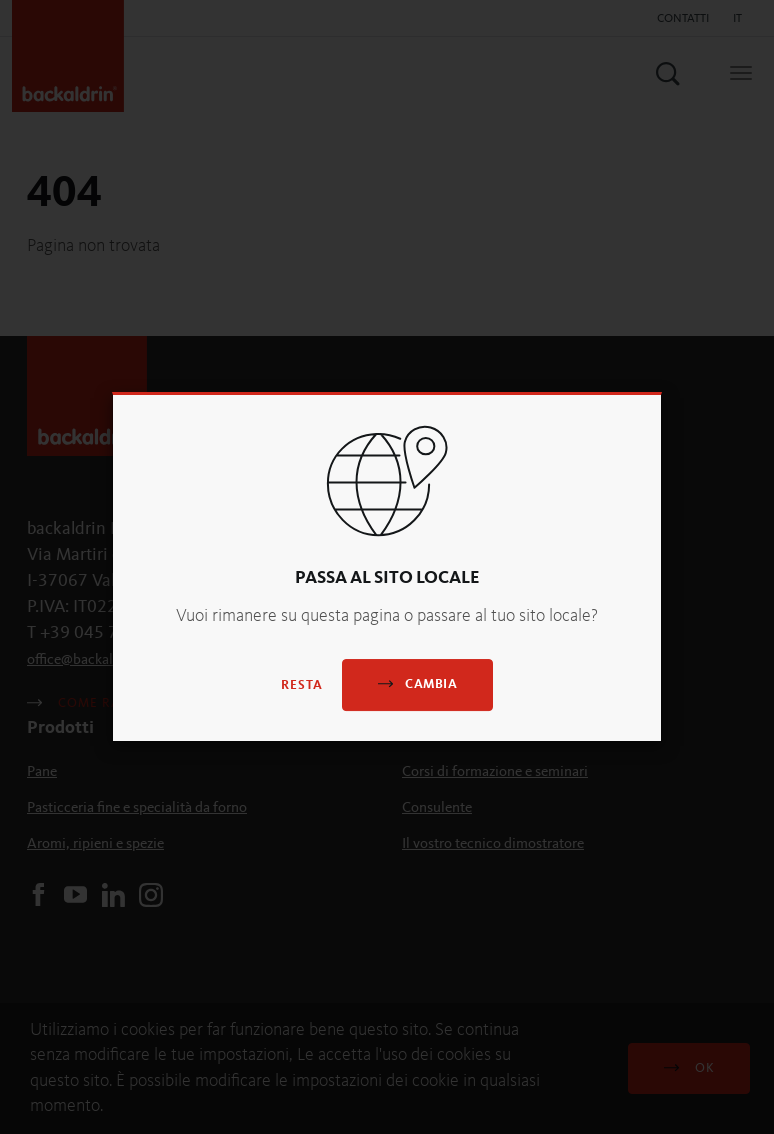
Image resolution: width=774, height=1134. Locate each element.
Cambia (417, 683)
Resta (302, 685)
